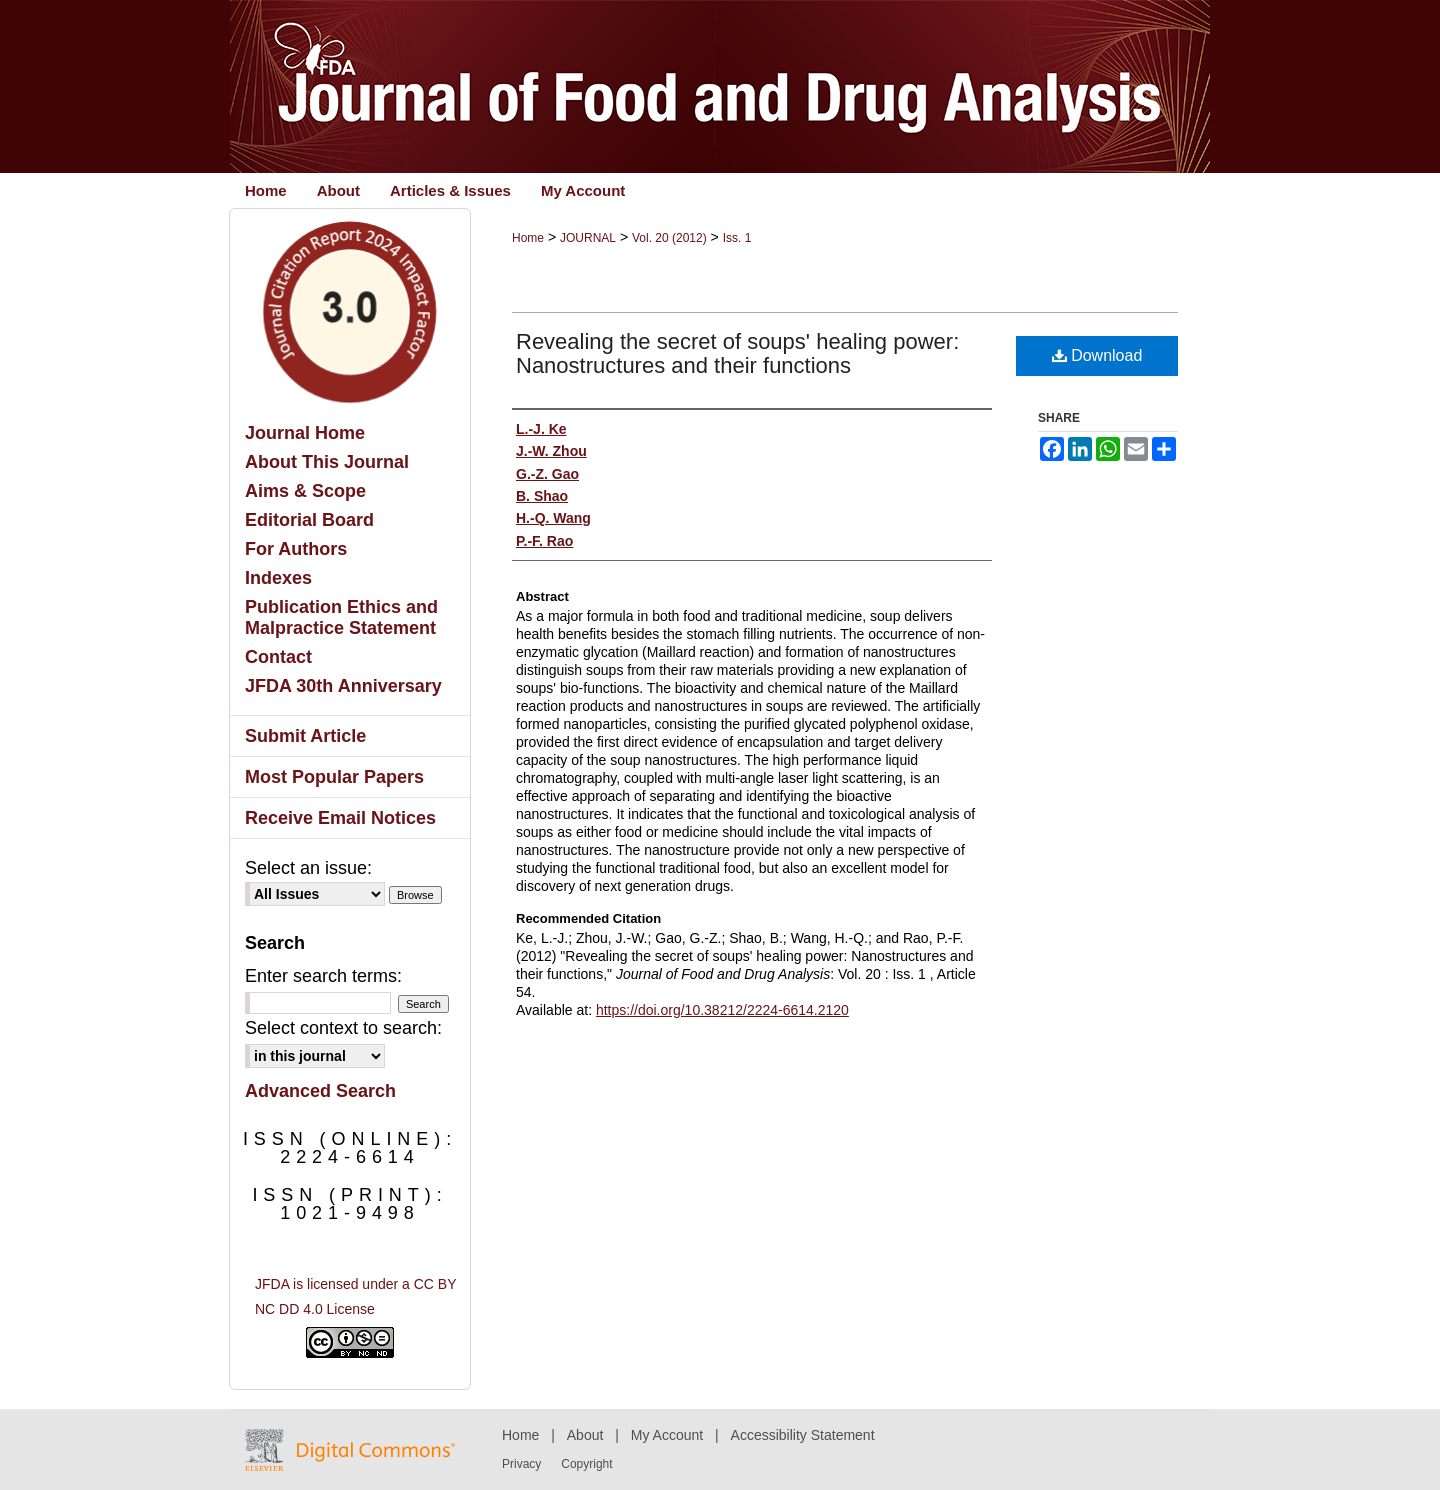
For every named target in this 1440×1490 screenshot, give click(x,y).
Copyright (586, 1464)
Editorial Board (309, 520)
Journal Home (305, 433)
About (585, 1435)
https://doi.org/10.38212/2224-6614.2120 (722, 1010)
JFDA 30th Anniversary (343, 686)
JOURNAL (588, 238)
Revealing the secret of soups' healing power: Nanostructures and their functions (737, 353)
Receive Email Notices (340, 818)
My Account (667, 1435)
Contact (278, 657)
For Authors (296, 549)
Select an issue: (308, 868)
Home (528, 238)
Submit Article (305, 736)
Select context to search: (343, 1028)
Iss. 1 (737, 238)
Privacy (521, 1464)
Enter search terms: (323, 976)
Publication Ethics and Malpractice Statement (341, 617)
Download (1097, 355)
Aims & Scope (305, 491)
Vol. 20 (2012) (669, 238)
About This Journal (327, 462)
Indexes (278, 578)
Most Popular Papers (334, 777)
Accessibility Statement (803, 1435)
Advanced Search (320, 1091)
